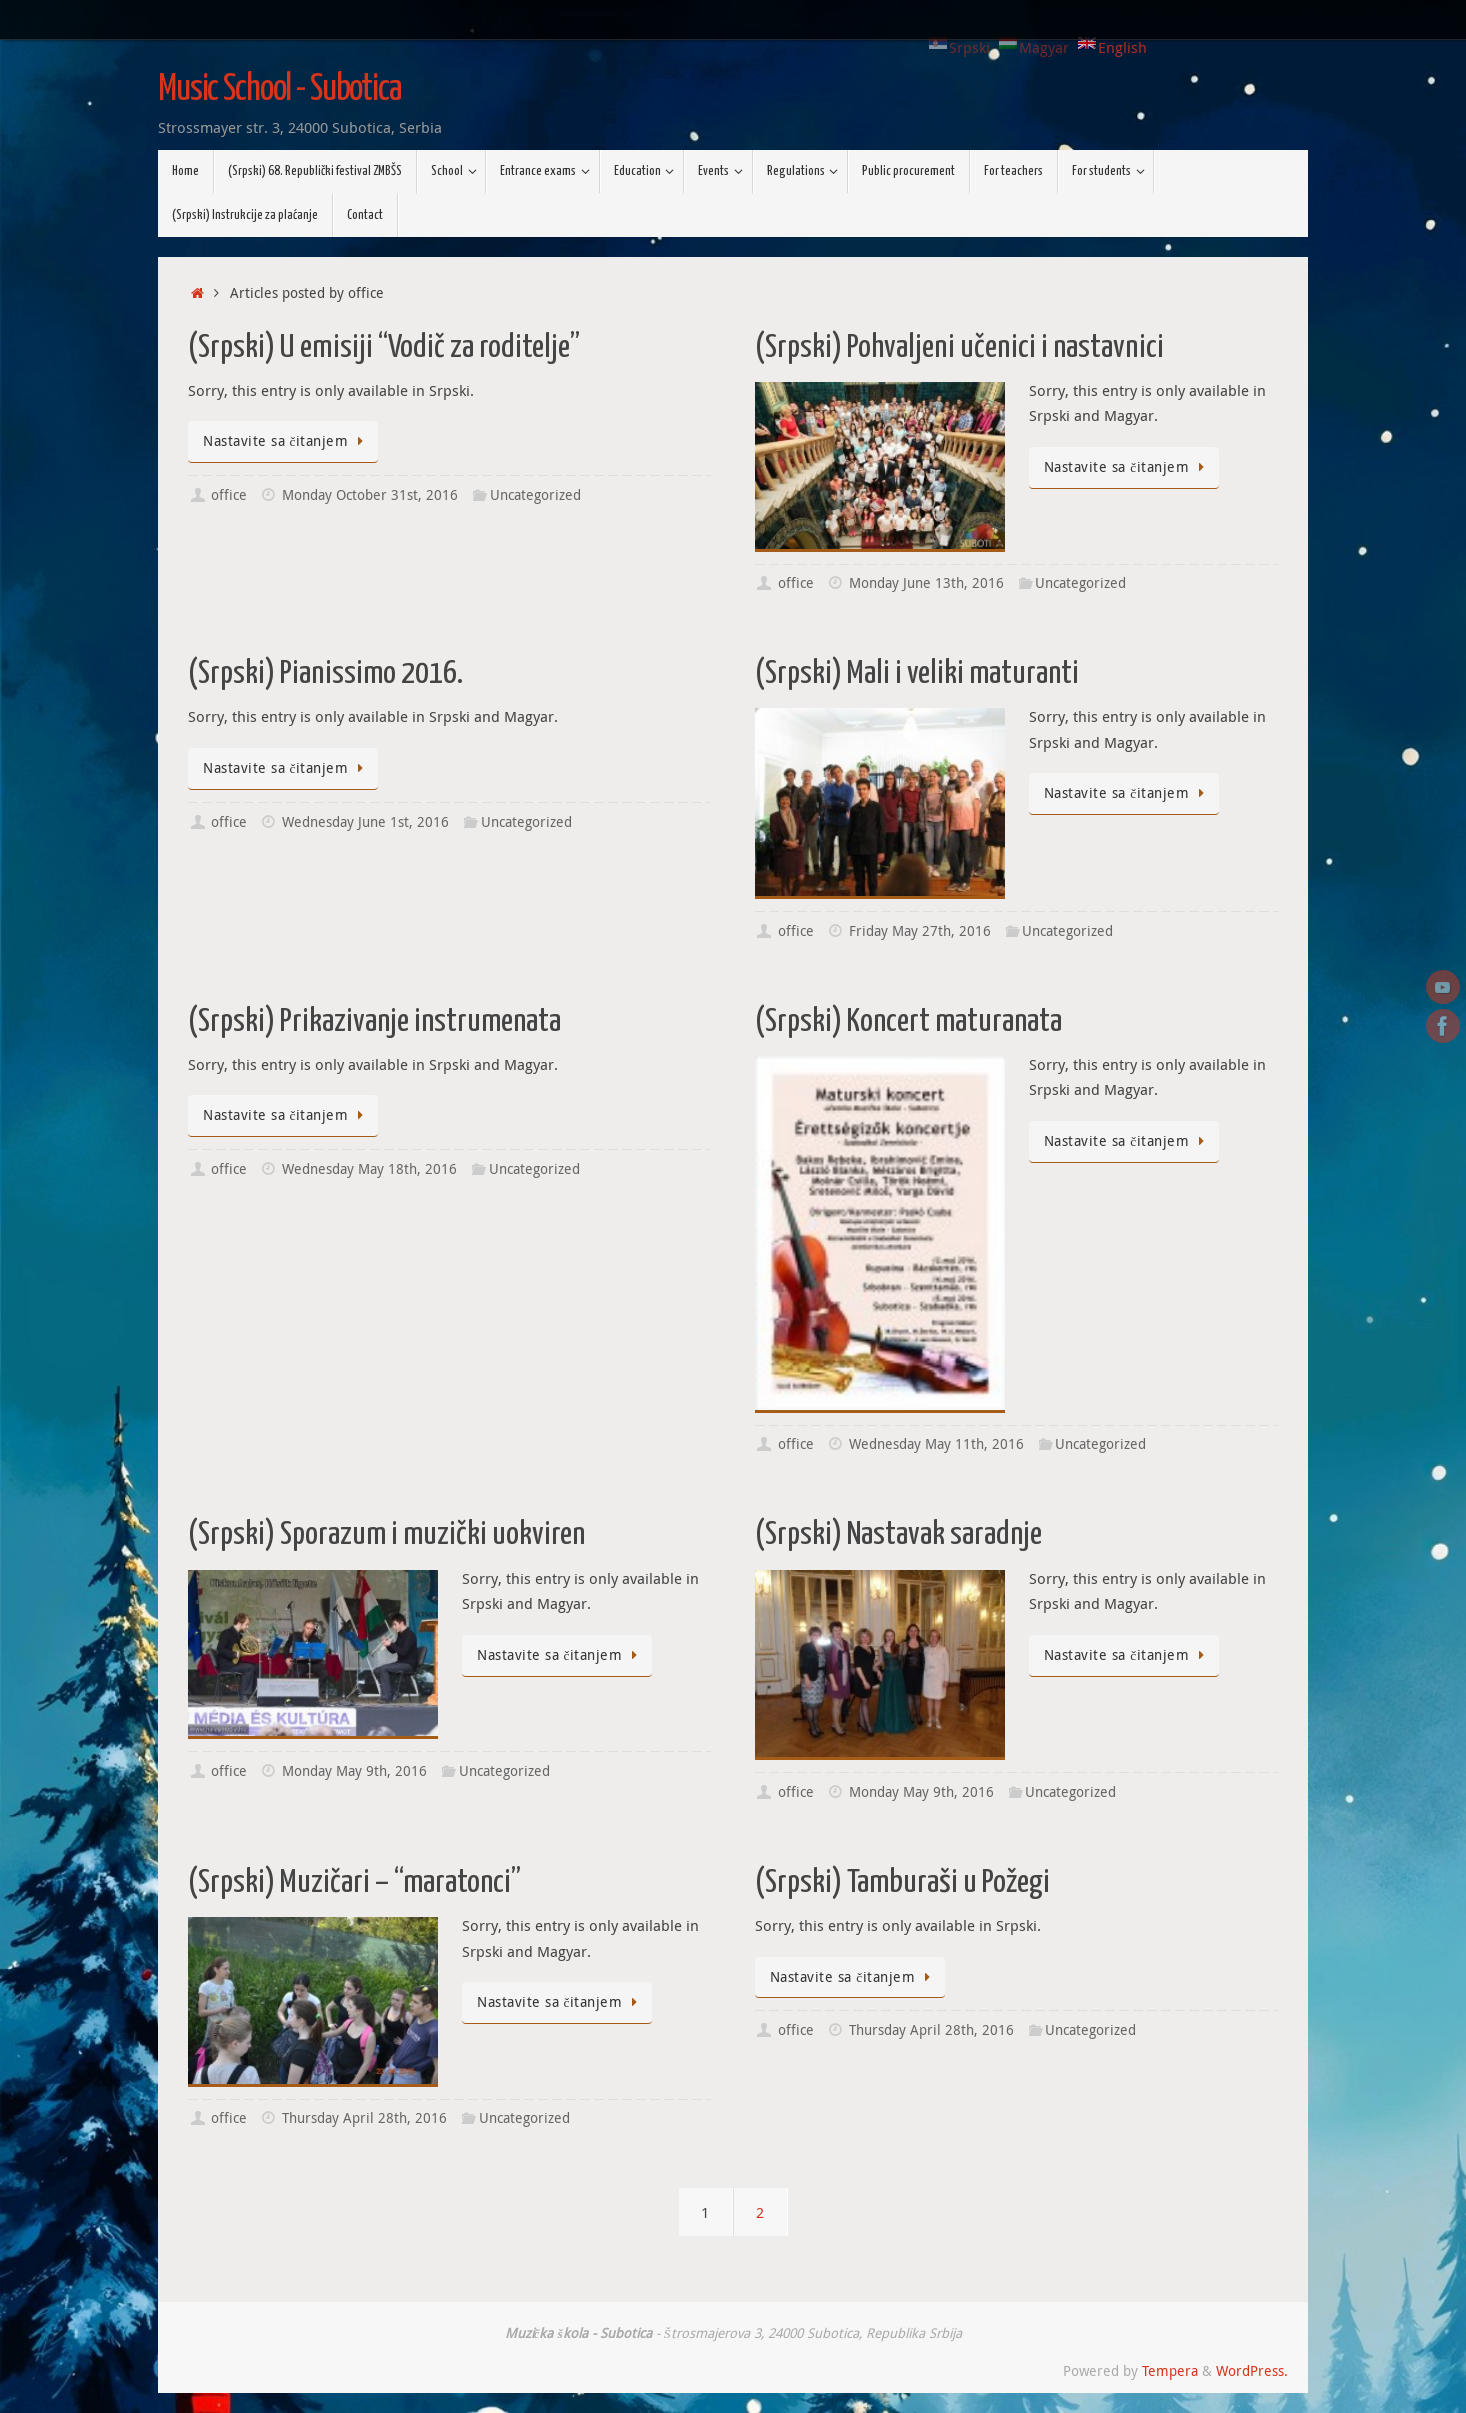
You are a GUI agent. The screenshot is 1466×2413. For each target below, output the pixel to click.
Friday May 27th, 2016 (920, 931)
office (229, 495)
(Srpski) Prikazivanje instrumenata (374, 1022)
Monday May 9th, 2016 (354, 1771)
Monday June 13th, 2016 (926, 583)
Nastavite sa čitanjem (286, 441)
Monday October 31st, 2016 (370, 495)
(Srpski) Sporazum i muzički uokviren (386, 1535)
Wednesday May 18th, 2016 (369, 1169)
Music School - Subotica (279, 90)
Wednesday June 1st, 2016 (365, 822)
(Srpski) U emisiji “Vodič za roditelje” (384, 348)
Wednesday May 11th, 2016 (936, 1444)
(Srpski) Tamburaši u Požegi (902, 1883)
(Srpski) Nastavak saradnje (898, 1535)
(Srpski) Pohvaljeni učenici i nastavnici (959, 348)
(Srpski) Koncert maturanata (908, 1022)
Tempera (1170, 2371)
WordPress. (1252, 2371)
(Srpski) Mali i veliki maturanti (917, 674)
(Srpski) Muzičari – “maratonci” (354, 1883)
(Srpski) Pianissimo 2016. (325, 674)
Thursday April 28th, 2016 (364, 2118)
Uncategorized (535, 495)
